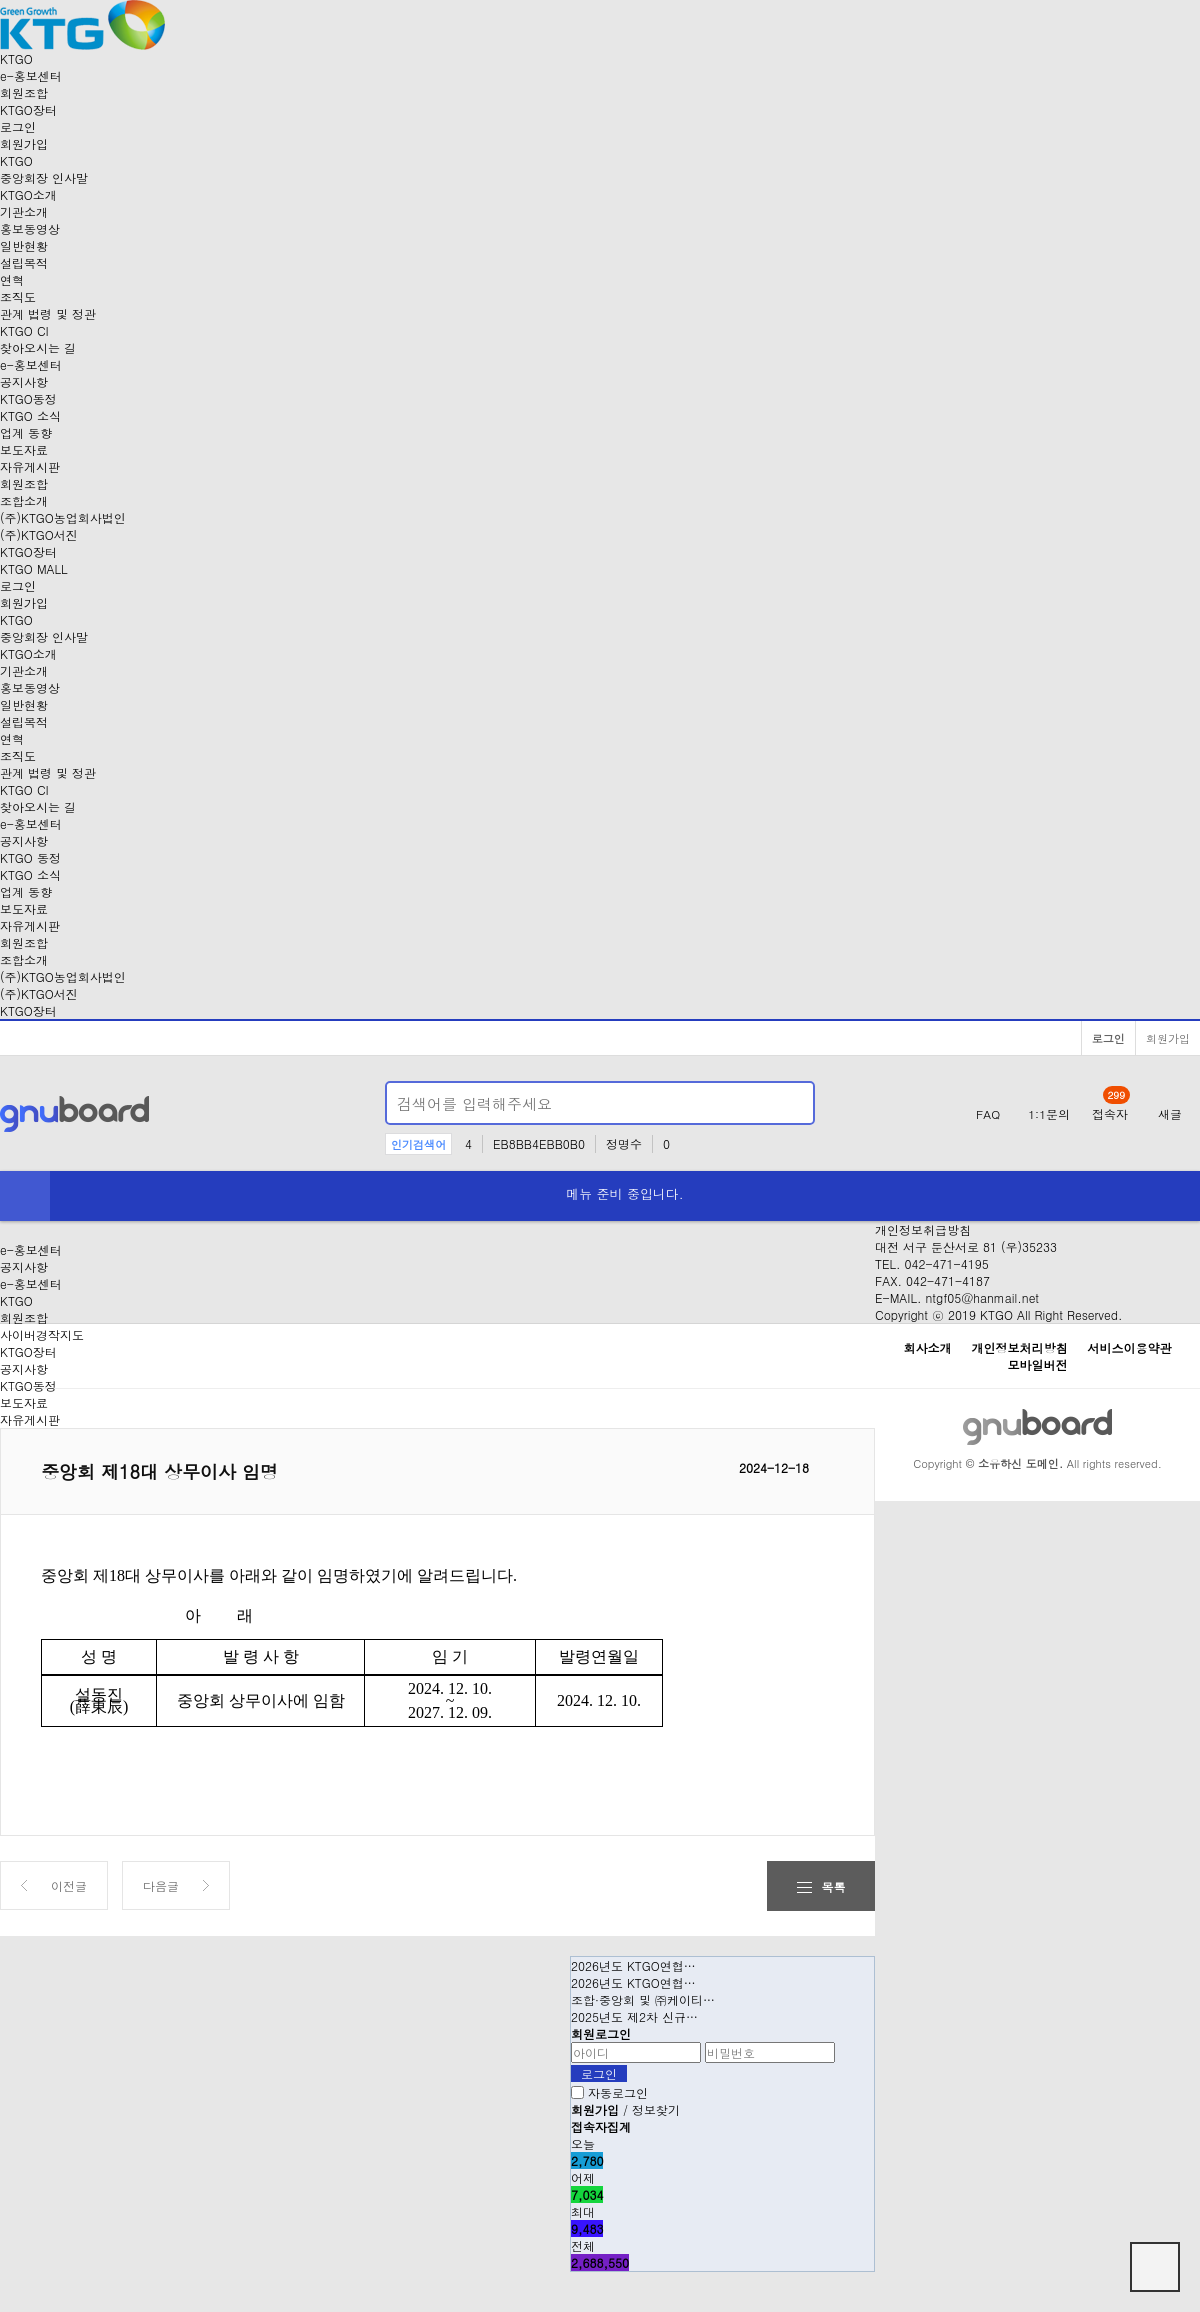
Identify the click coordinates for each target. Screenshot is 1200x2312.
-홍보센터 (31, 75)
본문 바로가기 (0, 0)
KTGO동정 (28, 398)
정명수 (624, 1143)
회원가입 (24, 143)
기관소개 (24, 211)
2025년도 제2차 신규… (634, 2016)
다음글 (161, 1885)
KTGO (16, 1300)
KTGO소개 (28, 194)
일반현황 (24, 245)
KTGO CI (24, 330)
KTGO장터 (28, 1010)
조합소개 (24, 500)
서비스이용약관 (1130, 1347)
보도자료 (24, 449)
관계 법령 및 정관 (48, 313)
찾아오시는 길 (38, 347)
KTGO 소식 (30, 415)
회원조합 (24, 92)
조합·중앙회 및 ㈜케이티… (643, 1999)
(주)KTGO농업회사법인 (63, 517)
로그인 (18, 126)
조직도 (18, 296)
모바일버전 (1038, 1364)
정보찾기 (656, 2109)
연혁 (12, 279)
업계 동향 (26, 432)
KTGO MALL (34, 568)
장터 (28, 109)
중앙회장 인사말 (44, 177)
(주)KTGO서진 (39, 534)
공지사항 (24, 381)
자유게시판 (30, 466)
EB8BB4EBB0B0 (539, 1143)
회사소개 (927, 1347)
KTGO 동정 (30, 857)
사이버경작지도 (42, 1334)
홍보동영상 (30, 228)
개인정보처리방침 (1020, 1347)
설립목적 (24, 262)
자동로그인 (618, 2092)
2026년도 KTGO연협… (633, 1965)
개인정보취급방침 (923, 1229)
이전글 (69, 1885)
